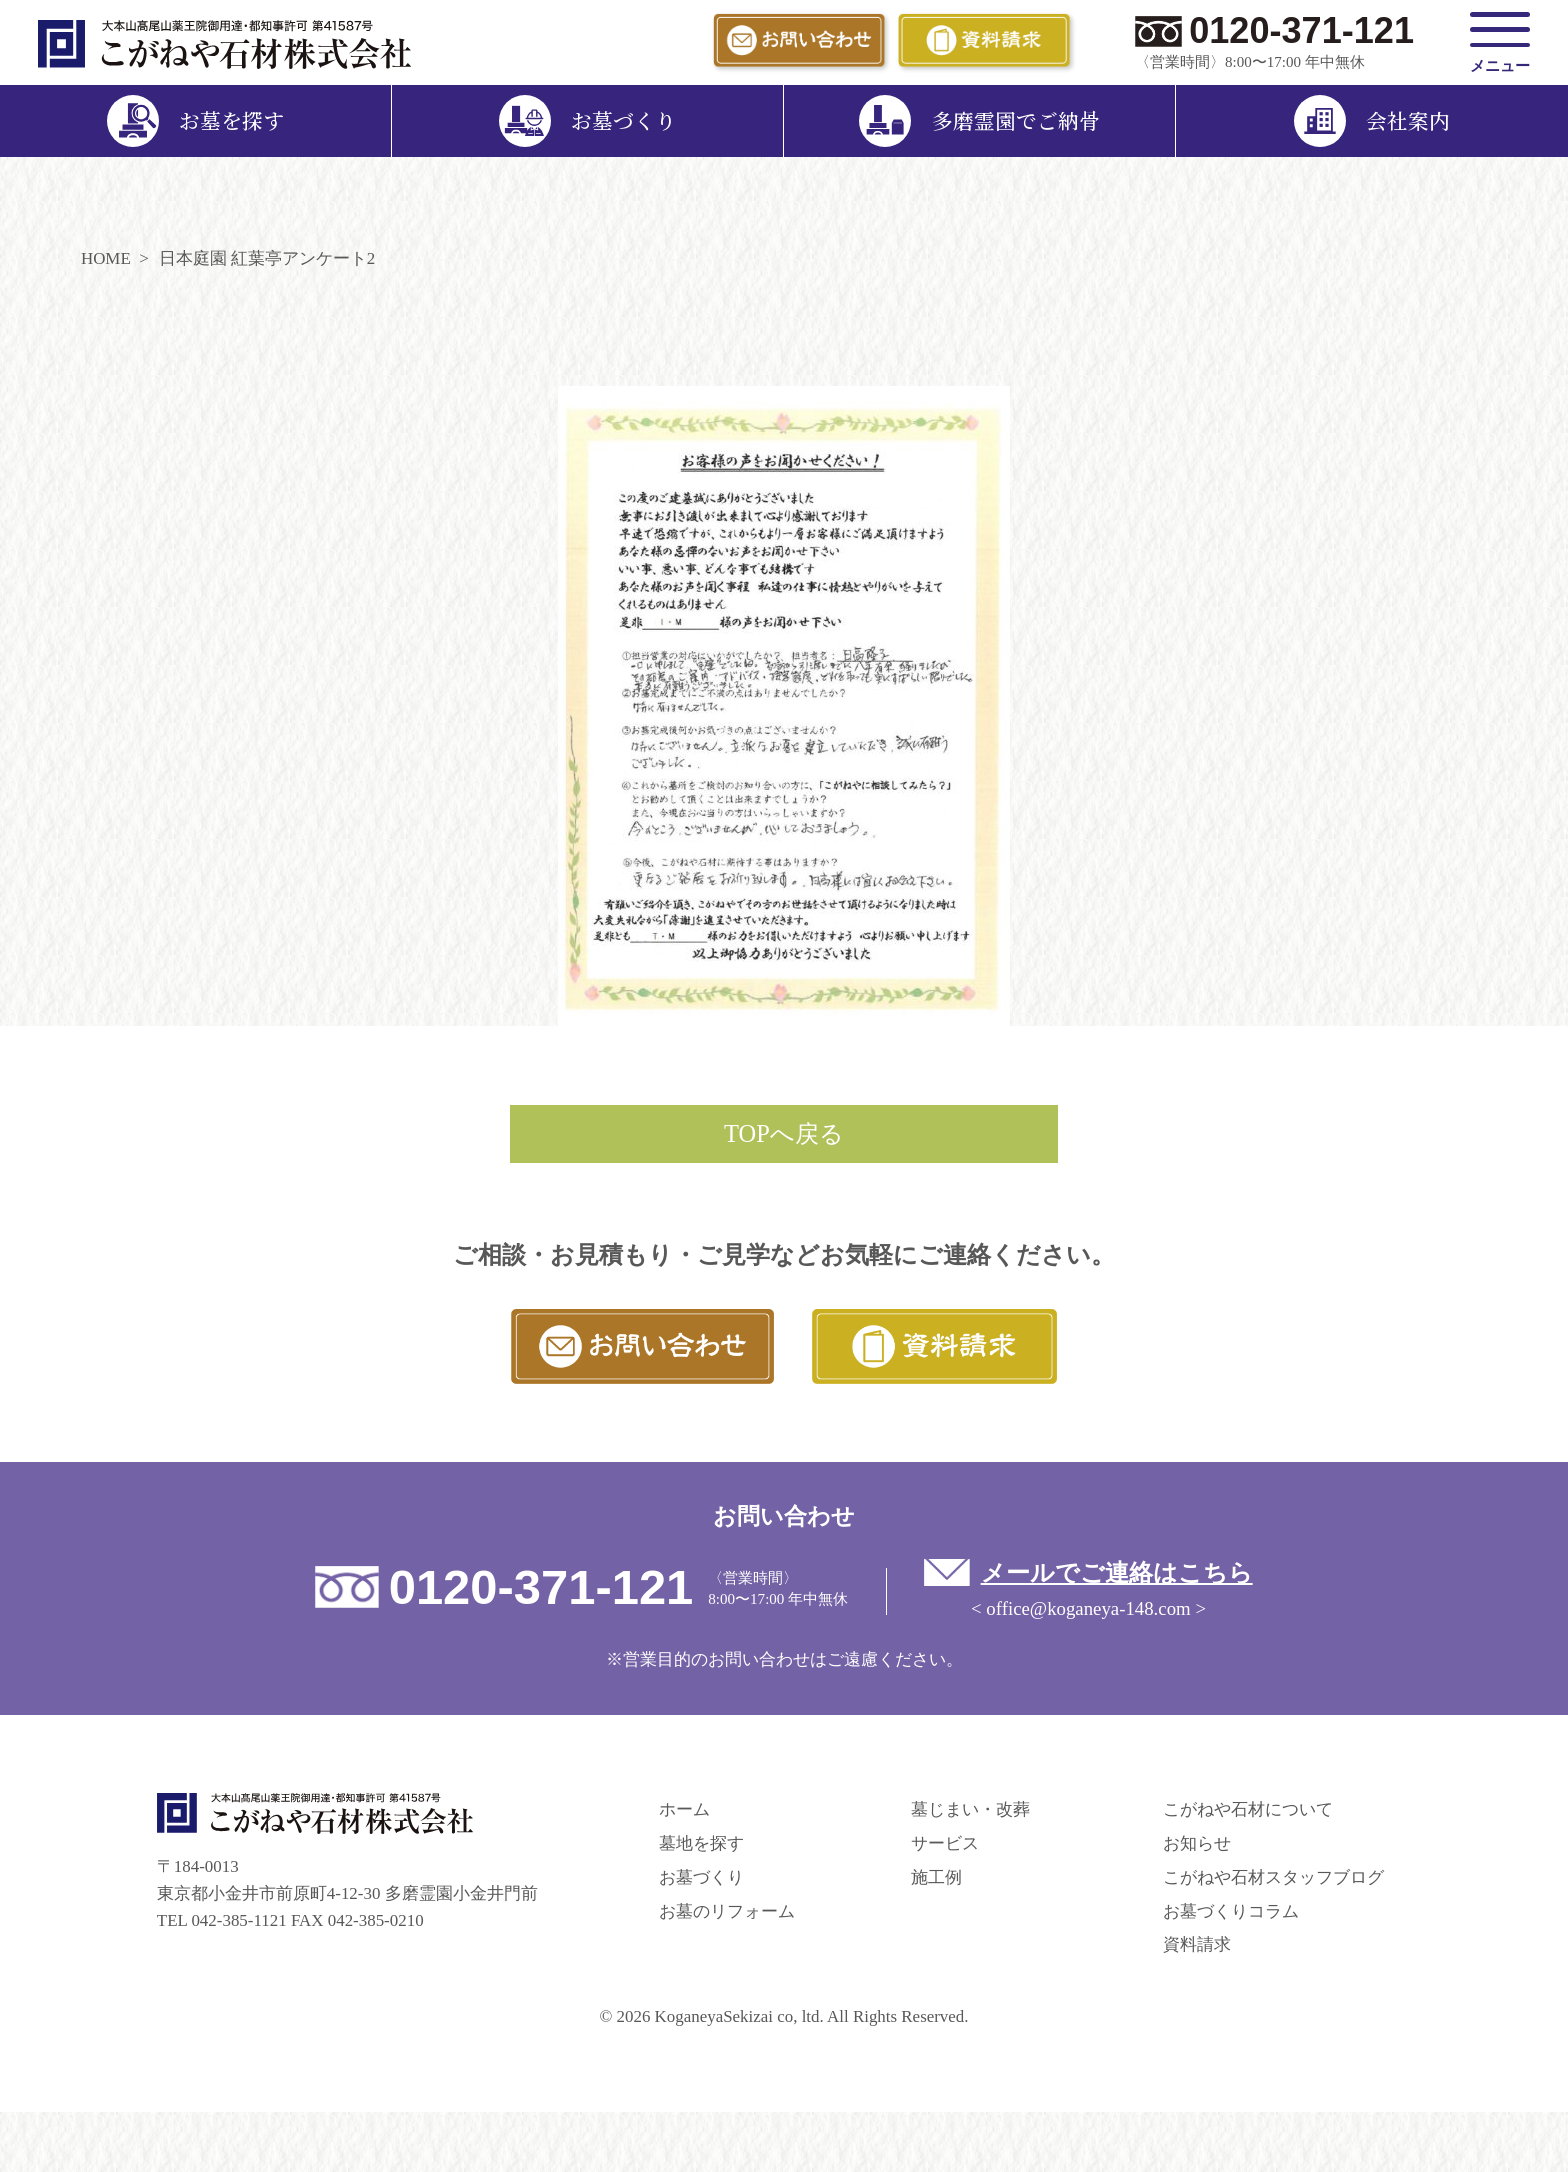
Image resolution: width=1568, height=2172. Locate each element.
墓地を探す (701, 1843)
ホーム (684, 1809)
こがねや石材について (1248, 1809)
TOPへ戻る (784, 1133)
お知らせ (1197, 1843)
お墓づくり (701, 1877)
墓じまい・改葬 (970, 1809)
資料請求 (1197, 1944)
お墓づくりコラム (1231, 1911)
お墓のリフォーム (727, 1911)
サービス (945, 1843)
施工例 (936, 1877)
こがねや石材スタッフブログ (1273, 1877)
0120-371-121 (1301, 30)
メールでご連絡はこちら (1117, 1572)
